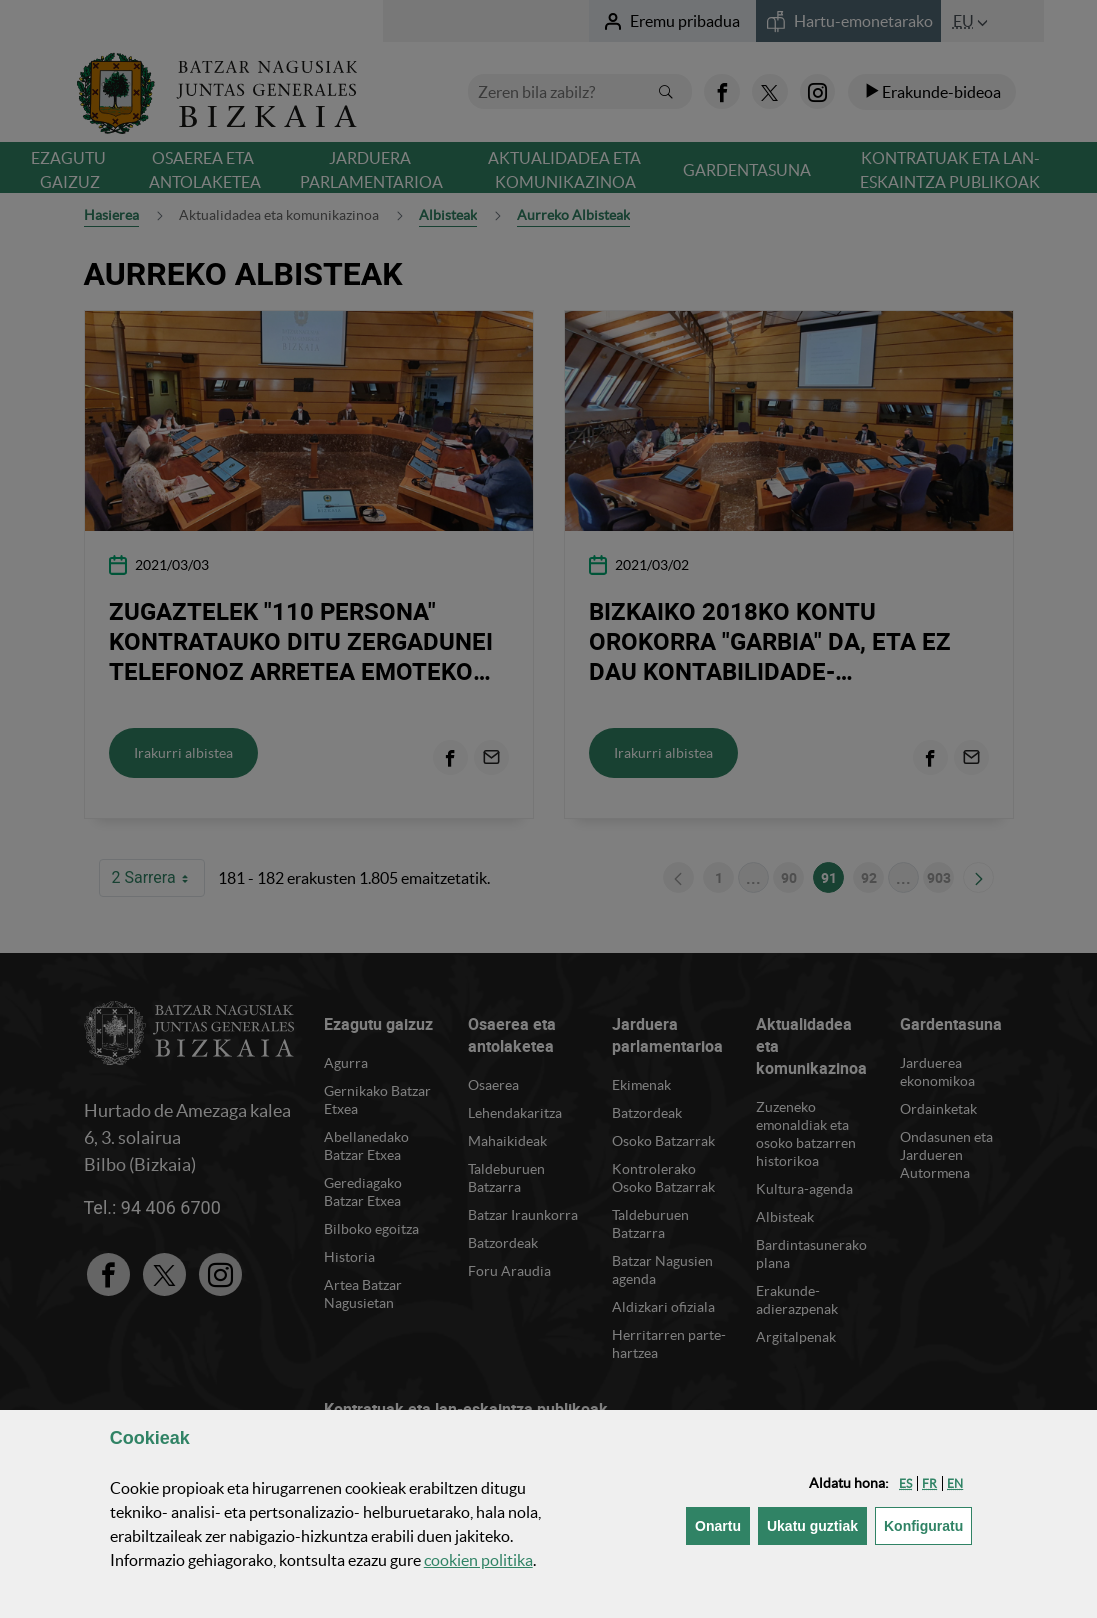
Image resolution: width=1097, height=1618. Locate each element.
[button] (905, 1483)
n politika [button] (478, 1560)
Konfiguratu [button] (928, 1524)
